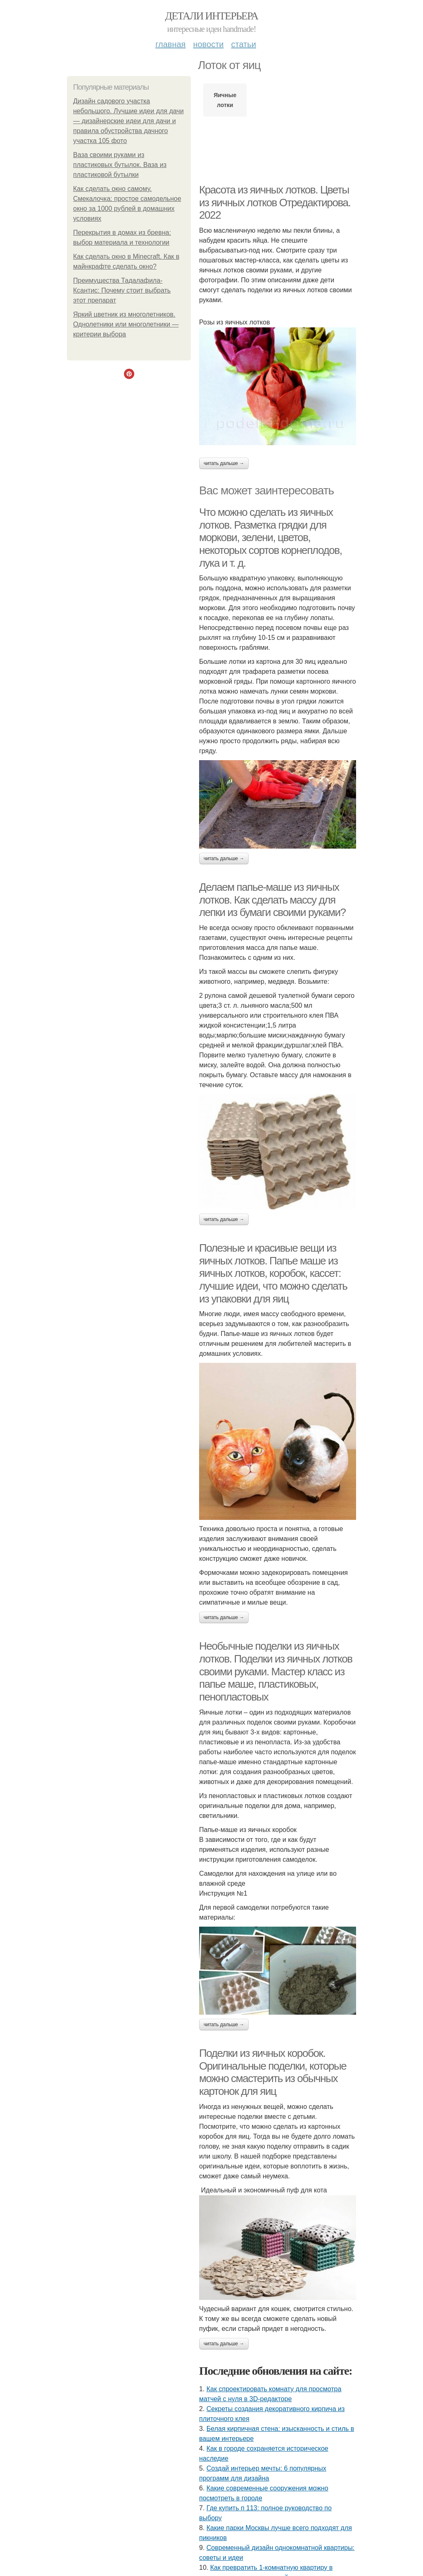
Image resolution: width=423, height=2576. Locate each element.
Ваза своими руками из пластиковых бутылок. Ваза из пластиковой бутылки (119, 164)
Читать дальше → (224, 463)
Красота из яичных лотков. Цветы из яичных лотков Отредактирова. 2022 (274, 202)
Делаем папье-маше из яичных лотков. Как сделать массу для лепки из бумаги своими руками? (272, 899)
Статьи (243, 44)
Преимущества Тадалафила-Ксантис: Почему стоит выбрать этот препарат (122, 290)
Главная (170, 44)
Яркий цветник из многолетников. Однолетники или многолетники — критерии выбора (126, 324)
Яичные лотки (225, 100)
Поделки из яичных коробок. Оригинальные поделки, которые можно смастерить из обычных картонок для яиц (272, 2072)
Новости (208, 44)
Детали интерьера (211, 16)
